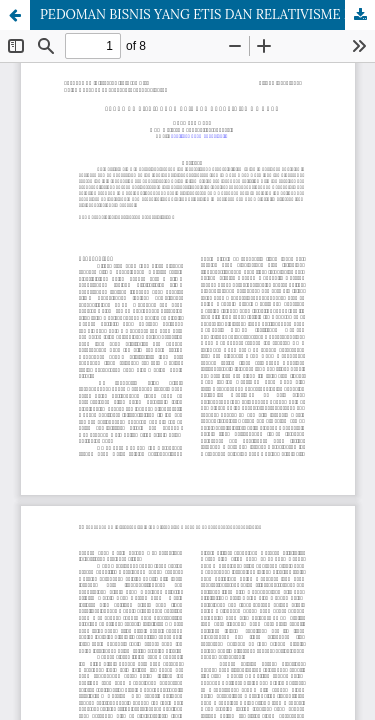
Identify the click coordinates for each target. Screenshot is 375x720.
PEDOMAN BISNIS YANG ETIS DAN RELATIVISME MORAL (207, 14)
